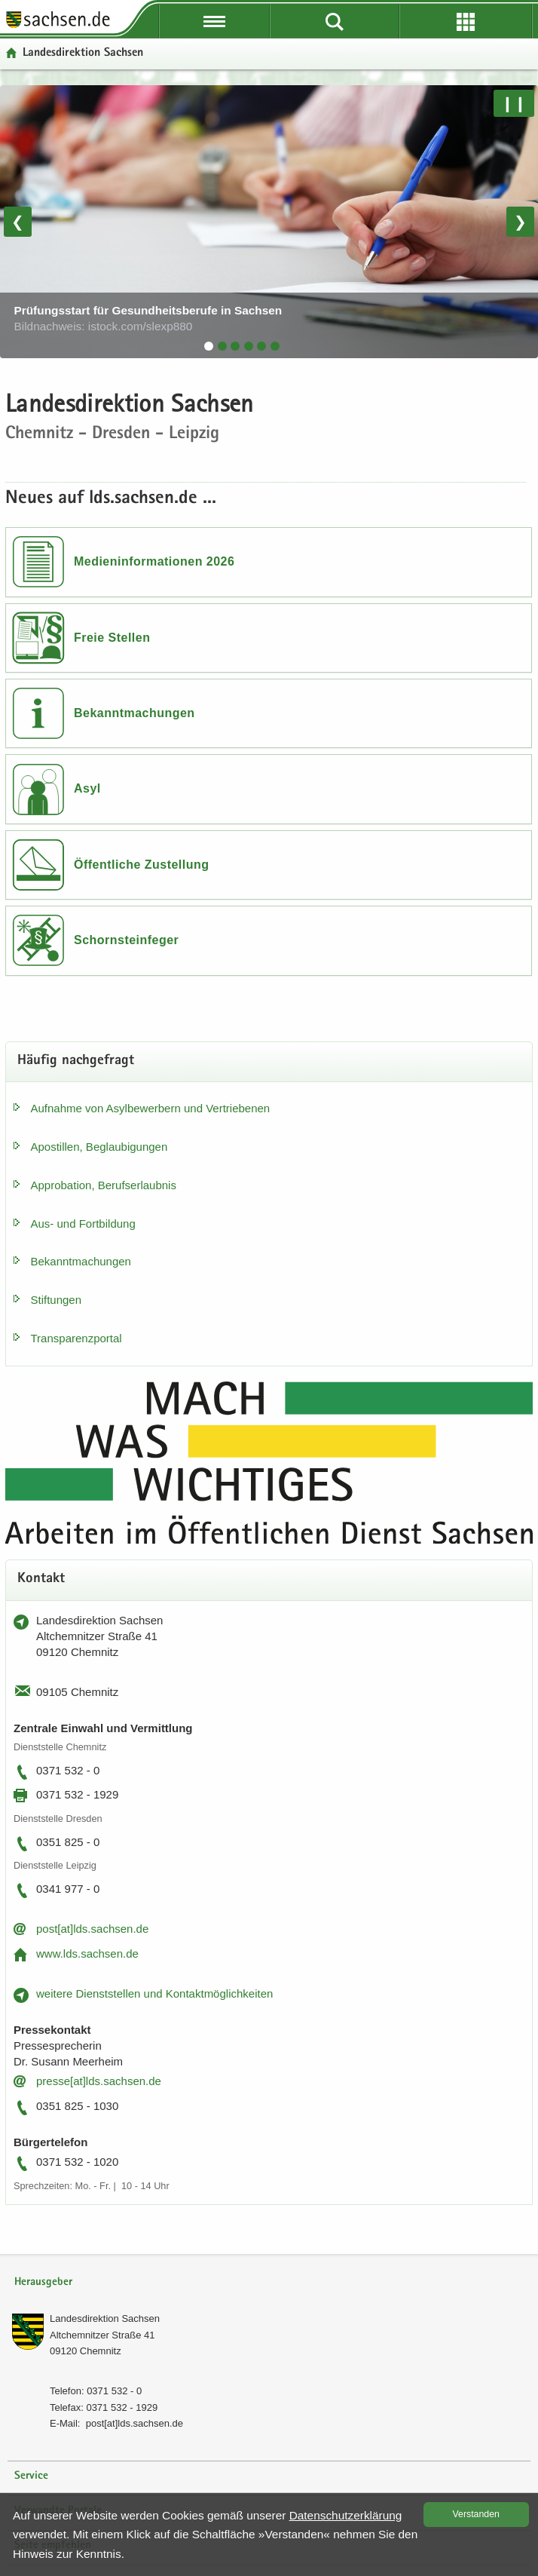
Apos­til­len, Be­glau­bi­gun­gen (99, 1146)
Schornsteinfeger (126, 940)
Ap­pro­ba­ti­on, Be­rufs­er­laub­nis (103, 1185)
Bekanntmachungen (134, 713)
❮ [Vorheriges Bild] (17, 221)
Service (31, 2476)
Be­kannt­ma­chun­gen (81, 1261)
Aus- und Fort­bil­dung (83, 1223)
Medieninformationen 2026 (154, 561)
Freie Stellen (112, 637)
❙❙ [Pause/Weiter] (514, 103)
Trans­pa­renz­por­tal (76, 1338)
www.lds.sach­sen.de (87, 1953)
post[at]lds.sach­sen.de (92, 1928)
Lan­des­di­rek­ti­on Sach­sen (105, 2318)
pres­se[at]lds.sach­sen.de (98, 2081)
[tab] (208, 346)
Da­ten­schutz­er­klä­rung (345, 2515)
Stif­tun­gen (56, 1299)
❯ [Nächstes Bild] (520, 221)
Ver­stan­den (476, 2514)
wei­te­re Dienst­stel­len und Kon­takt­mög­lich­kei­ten (154, 1993)
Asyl (87, 788)
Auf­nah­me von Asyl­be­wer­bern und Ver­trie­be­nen (151, 1108)
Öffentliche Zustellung (141, 864)
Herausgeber (43, 2282)
